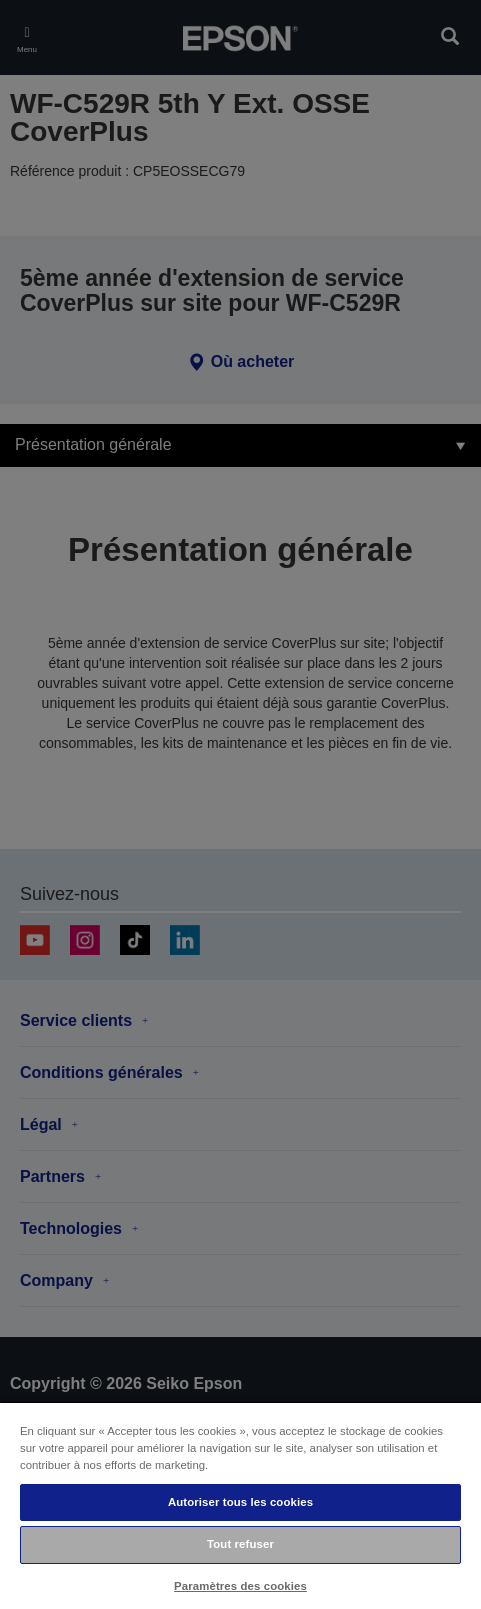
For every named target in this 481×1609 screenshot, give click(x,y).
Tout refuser (240, 1544)
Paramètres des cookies (240, 1586)
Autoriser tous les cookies (240, 1502)
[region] (240, 1505)
